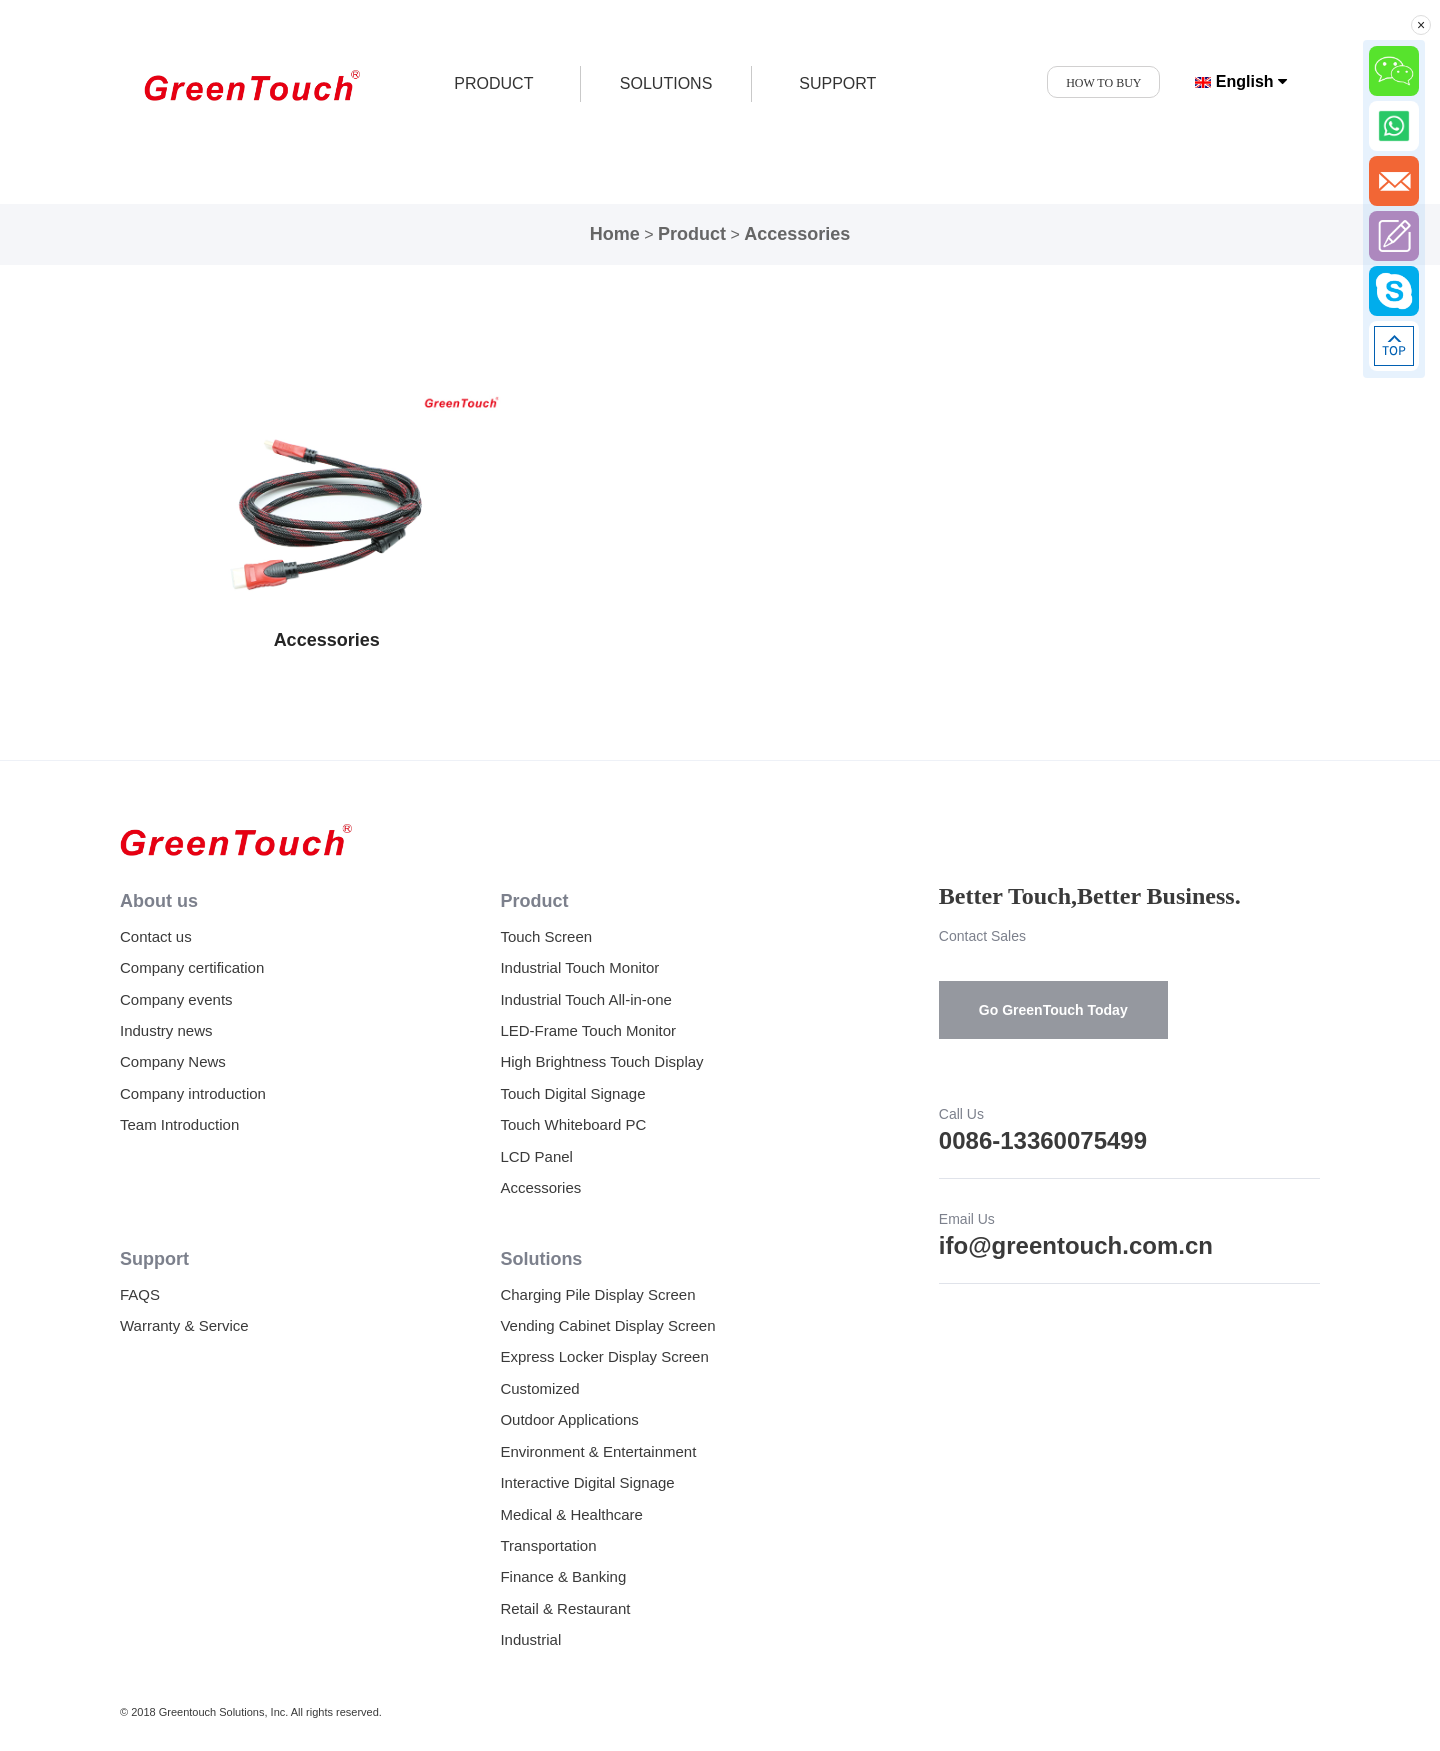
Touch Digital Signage (572, 1093)
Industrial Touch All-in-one (586, 999)
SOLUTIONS (666, 83)
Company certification (192, 967)
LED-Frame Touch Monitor (588, 1030)
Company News (173, 1061)
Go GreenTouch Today (1053, 1010)
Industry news (166, 1030)
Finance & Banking (563, 1576)
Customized (539, 1388)
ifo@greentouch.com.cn (1076, 1245)
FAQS (140, 1294)
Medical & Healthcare (571, 1514)
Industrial (530, 1639)
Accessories (797, 234)
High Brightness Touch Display (601, 1061)
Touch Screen (546, 936)
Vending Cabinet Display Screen (607, 1325)
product (493, 83)
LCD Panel (536, 1156)
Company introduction (193, 1093)
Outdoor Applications (569, 1419)
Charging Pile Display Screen (597, 1294)
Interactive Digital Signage (587, 1482)
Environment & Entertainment (598, 1451)
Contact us (156, 936)
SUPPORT (837, 83)
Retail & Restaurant (565, 1608)
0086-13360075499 (1043, 1140)
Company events (176, 999)
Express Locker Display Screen (604, 1356)
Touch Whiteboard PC (573, 1124)
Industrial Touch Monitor (579, 967)
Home (615, 234)
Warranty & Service (184, 1325)
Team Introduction (179, 1124)
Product (692, 234)
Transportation (548, 1545)
